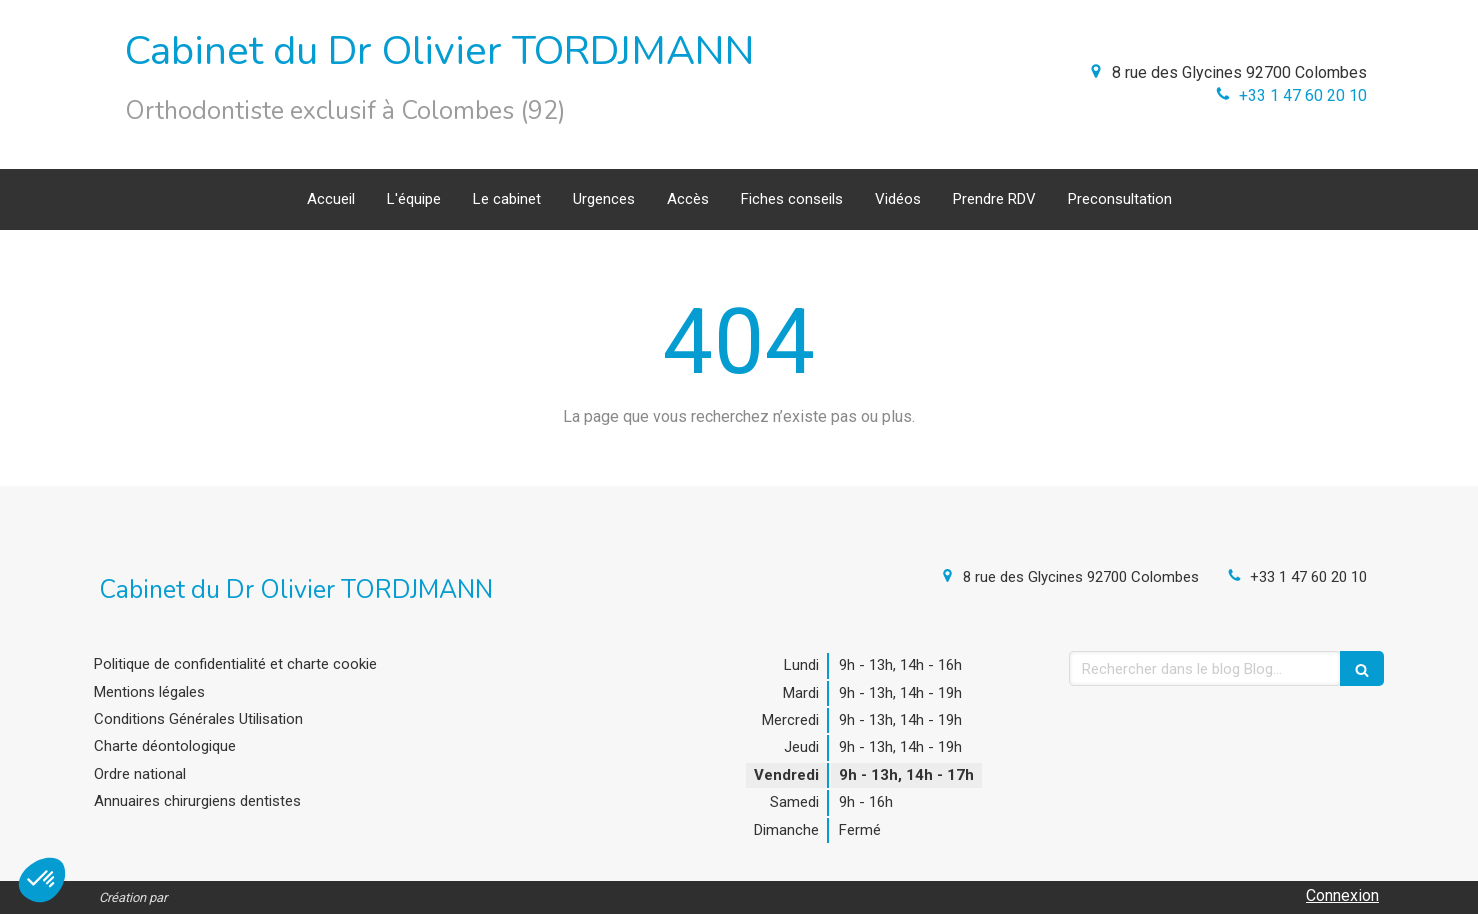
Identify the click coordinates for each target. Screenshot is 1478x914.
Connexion (1342, 895)
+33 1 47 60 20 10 (1303, 95)
